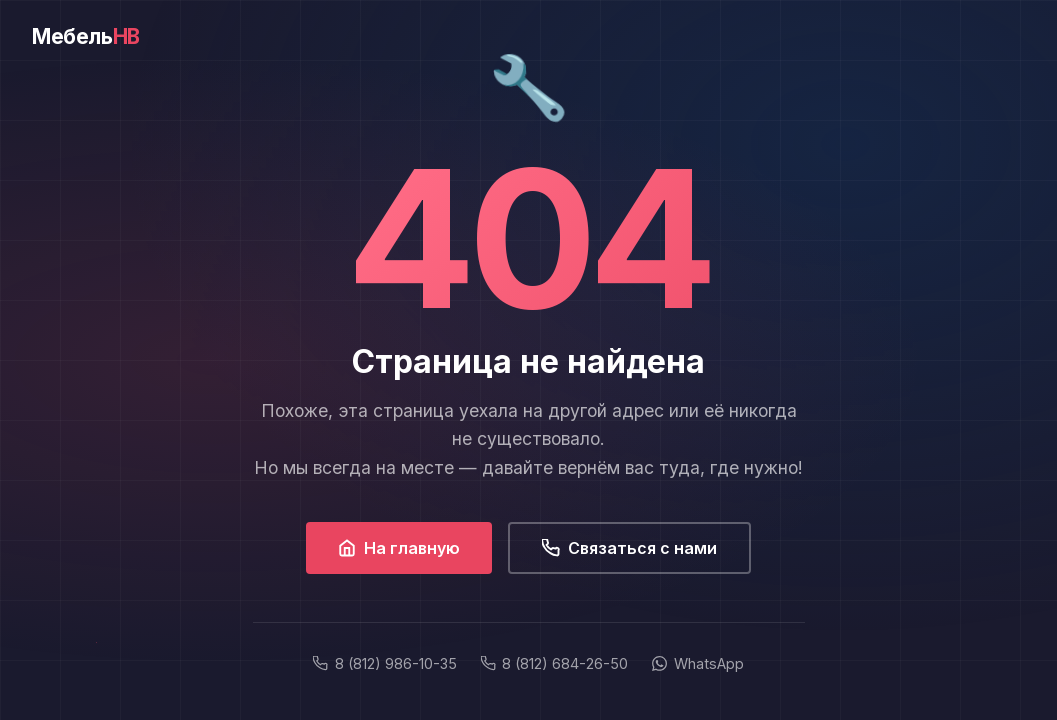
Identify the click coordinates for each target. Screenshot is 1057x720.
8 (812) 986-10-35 (384, 663)
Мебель (86, 36)
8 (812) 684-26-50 (554, 663)
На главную (399, 548)
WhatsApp (697, 663)
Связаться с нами (629, 548)
